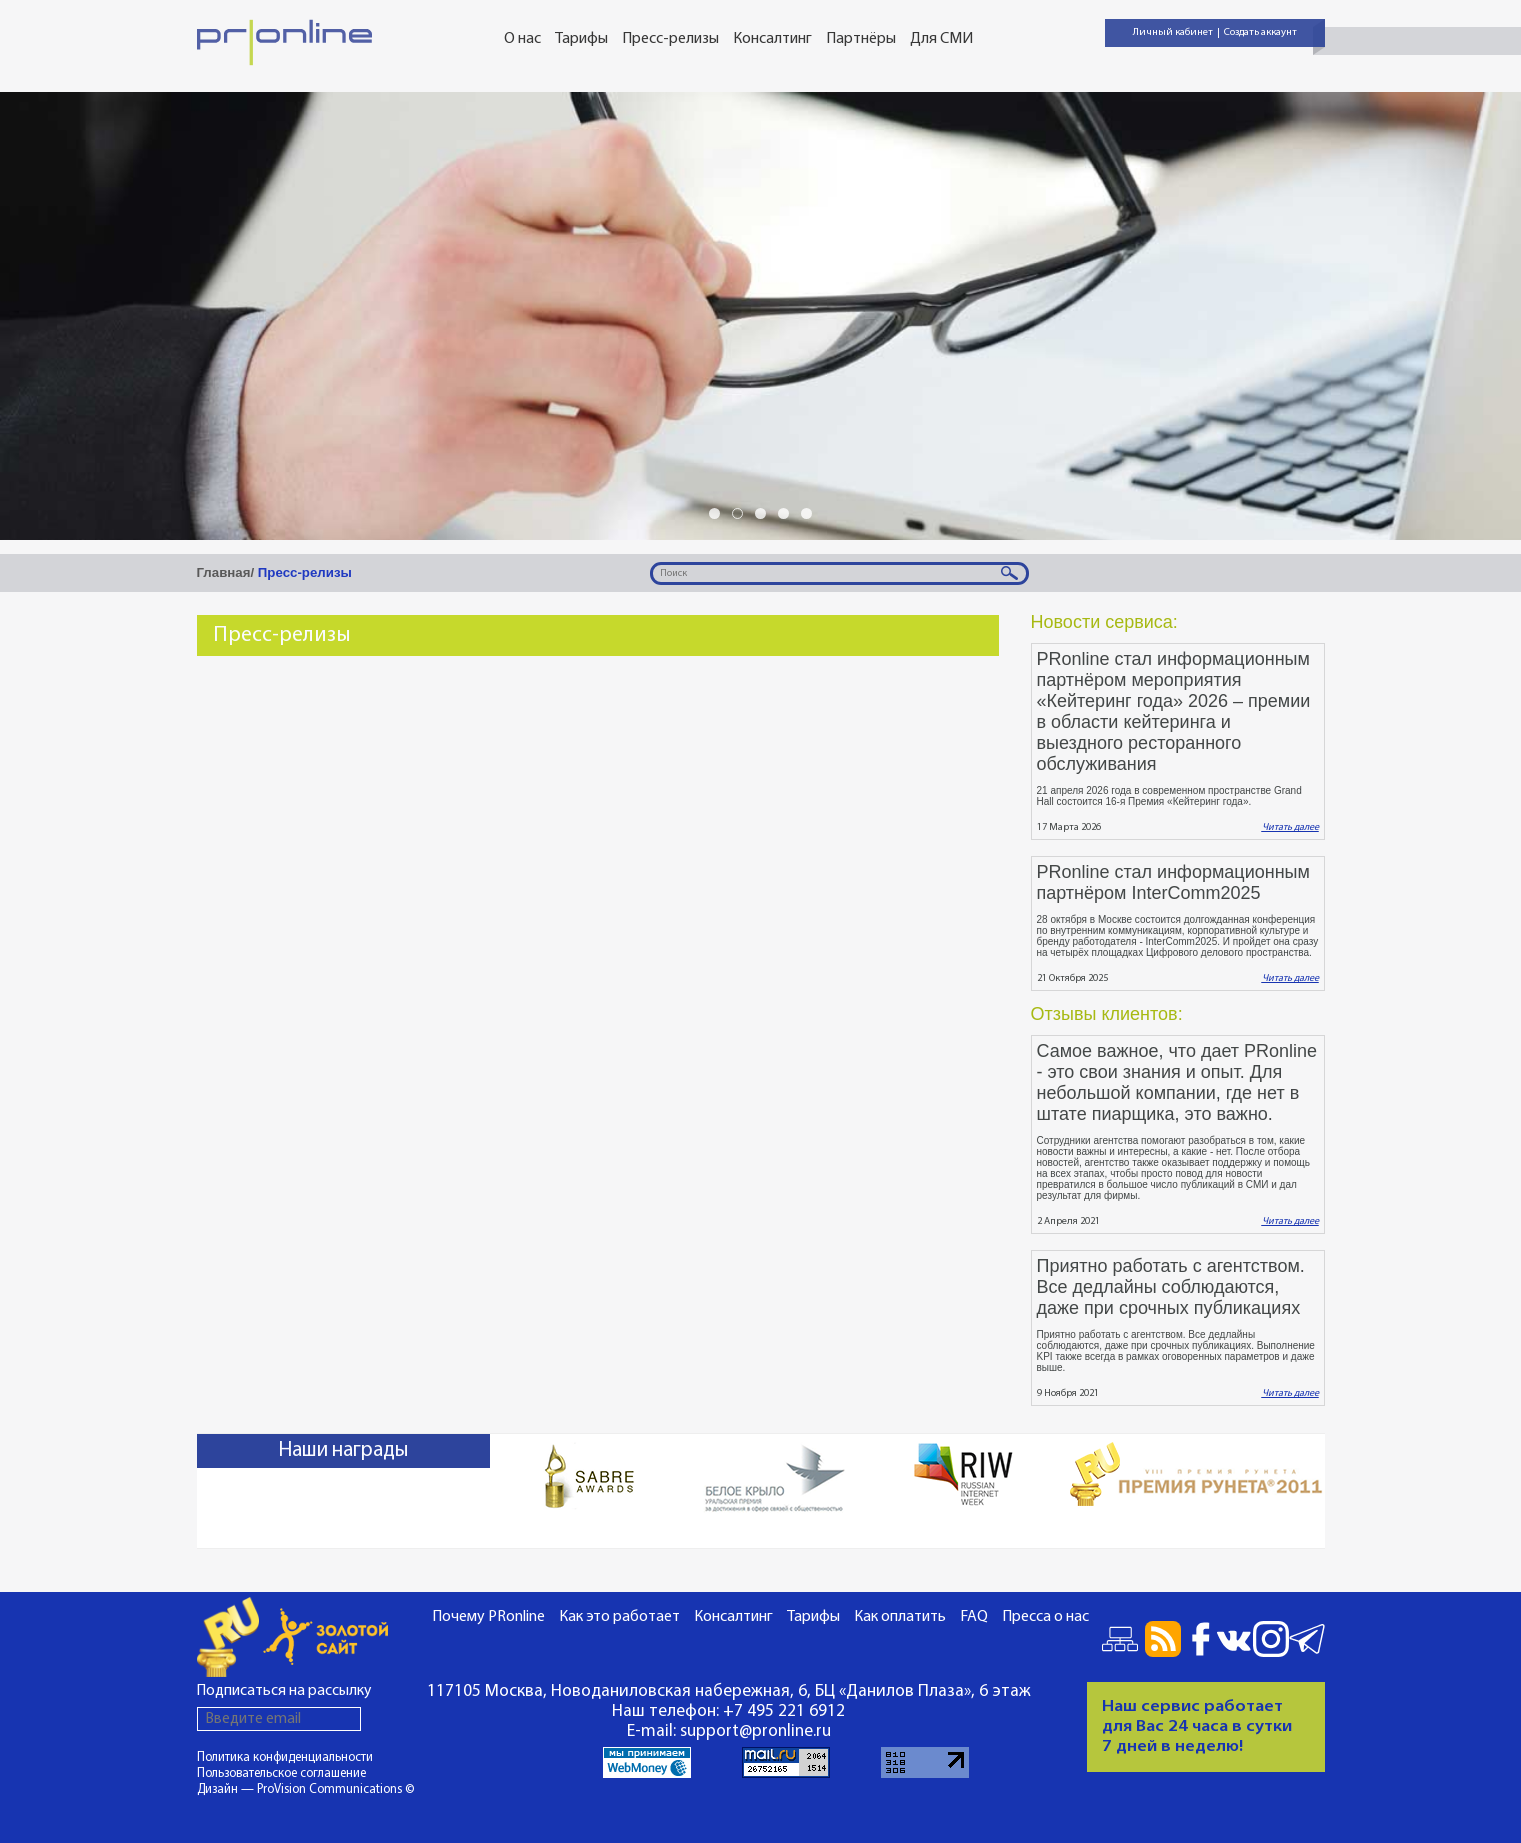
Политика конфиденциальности (285, 1757)
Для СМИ (941, 39)
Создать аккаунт (1260, 32)
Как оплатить (900, 1617)
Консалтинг (772, 39)
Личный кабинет (1173, 32)
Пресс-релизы (670, 39)
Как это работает (619, 1617)
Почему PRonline (488, 1617)
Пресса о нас (1045, 1617)
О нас (522, 39)
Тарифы (581, 39)
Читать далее (1290, 827)
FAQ (974, 1617)
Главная (224, 572)
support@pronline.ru (755, 1731)
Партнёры (861, 39)
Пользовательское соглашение (281, 1773)
